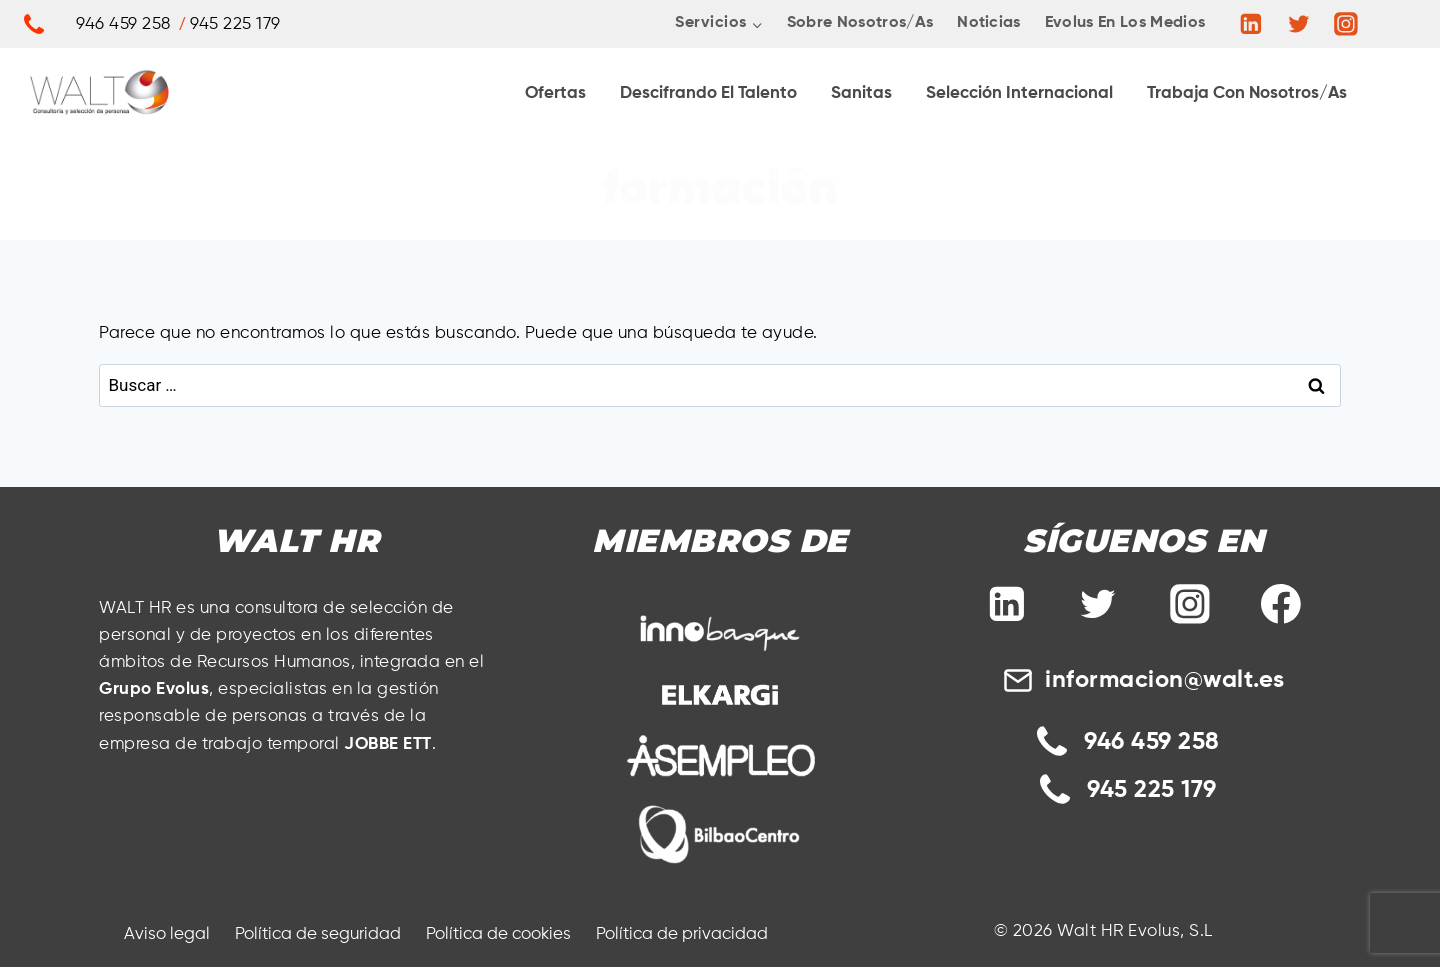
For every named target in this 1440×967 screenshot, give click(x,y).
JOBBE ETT (388, 744)
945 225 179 (1152, 790)
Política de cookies (498, 934)
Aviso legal (167, 934)
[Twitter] (1098, 605)
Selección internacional (1019, 93)
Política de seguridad (318, 934)
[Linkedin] (1251, 24)
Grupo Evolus (154, 689)
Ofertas (555, 93)
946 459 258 (1152, 742)
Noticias (989, 23)
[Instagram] (1346, 24)
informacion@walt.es (1165, 680)
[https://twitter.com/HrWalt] (1299, 24)
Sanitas (861, 93)
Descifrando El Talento (708, 93)
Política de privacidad (682, 934)
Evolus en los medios (1125, 23)
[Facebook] (1281, 605)
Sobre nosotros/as (860, 23)
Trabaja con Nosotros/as (1247, 93)
